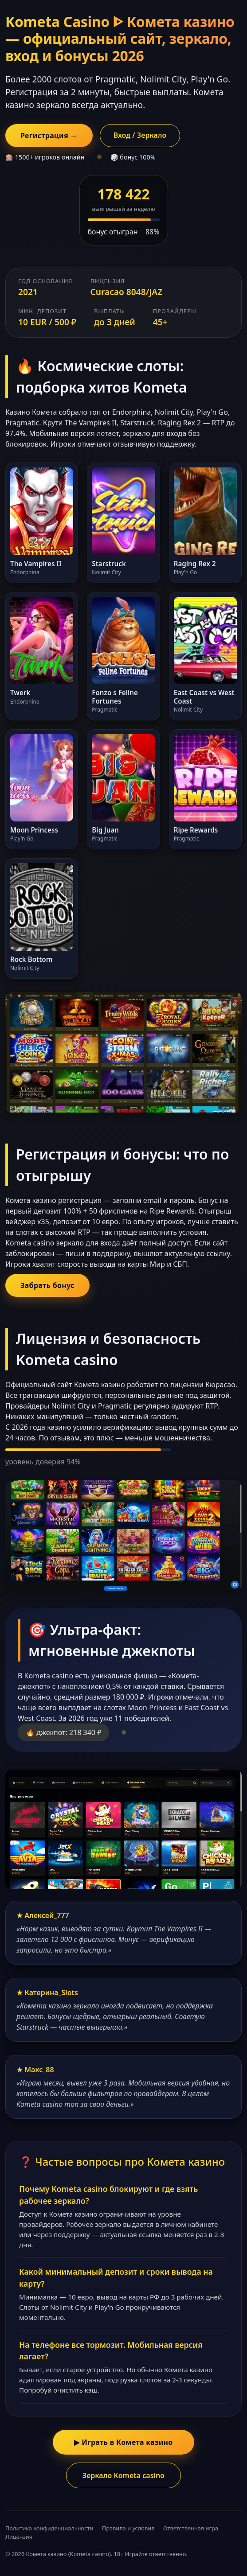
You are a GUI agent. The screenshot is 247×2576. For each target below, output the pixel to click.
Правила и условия (128, 2528)
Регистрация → (49, 135)
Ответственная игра (190, 2528)
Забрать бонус (47, 1285)
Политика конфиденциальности (49, 2528)
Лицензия (18, 2537)
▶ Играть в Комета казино (123, 2442)
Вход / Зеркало (140, 135)
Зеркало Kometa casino (123, 2475)
